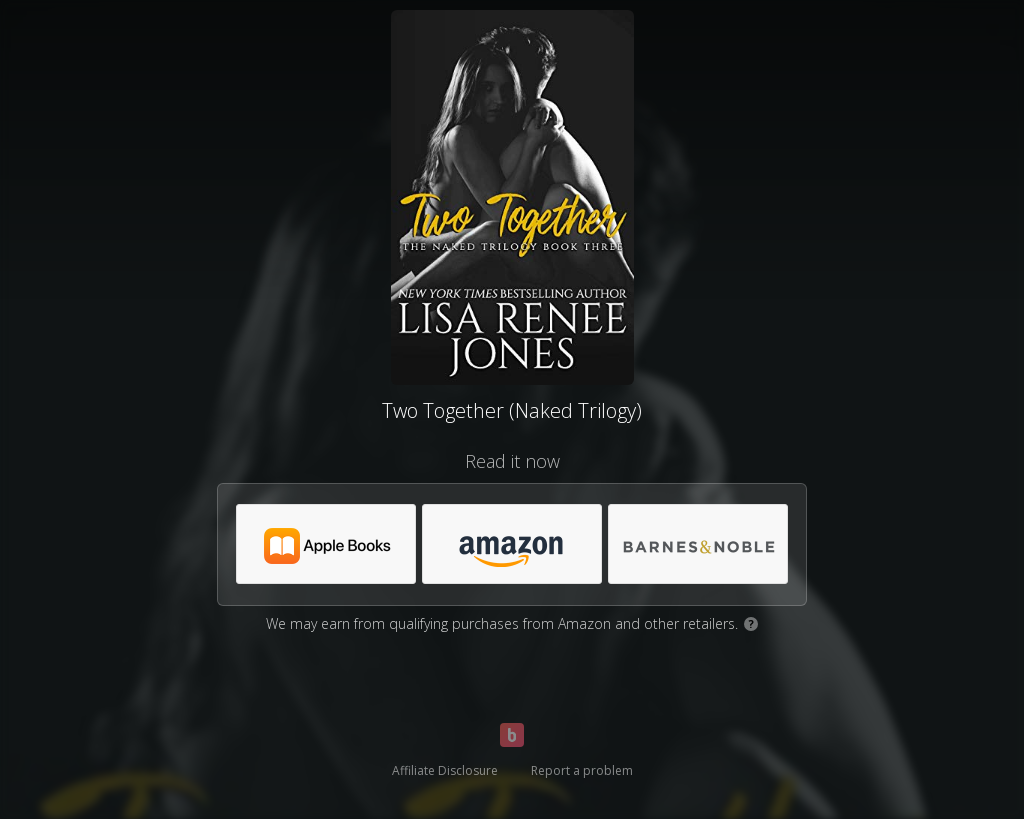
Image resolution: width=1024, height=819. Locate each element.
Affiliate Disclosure (445, 770)
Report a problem (582, 770)
